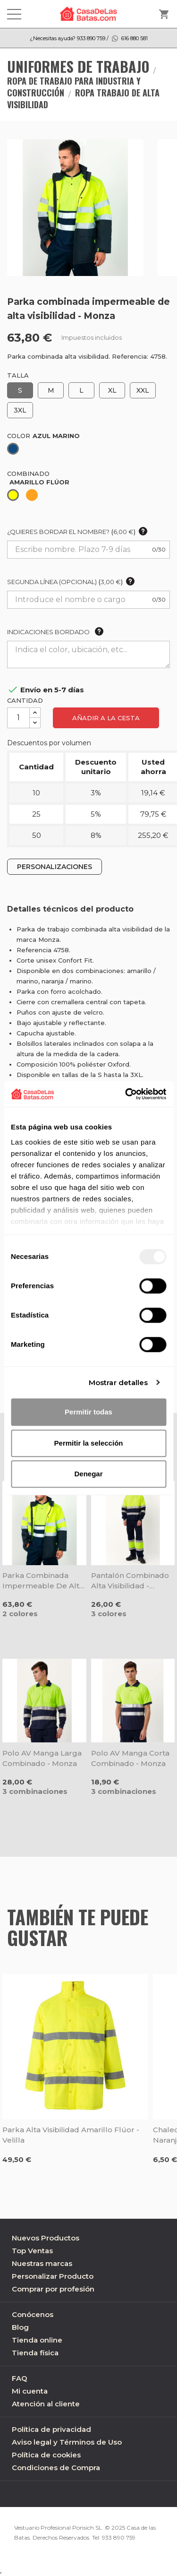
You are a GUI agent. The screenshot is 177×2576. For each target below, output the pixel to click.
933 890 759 (118, 2537)
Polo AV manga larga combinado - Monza (42, 1758)
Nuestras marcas (42, 2263)
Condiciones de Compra (56, 2467)
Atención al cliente (46, 2403)
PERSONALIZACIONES (54, 866)
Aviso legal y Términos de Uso (67, 2442)
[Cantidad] (18, 717)
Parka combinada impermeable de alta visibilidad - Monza (43, 1581)
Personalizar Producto (52, 2276)
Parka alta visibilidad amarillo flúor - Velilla (70, 2135)
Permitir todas (88, 1412)
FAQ (19, 2378)
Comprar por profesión (53, 2288)
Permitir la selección (88, 1443)
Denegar (88, 1474)
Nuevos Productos (45, 2237)
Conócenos (32, 2314)
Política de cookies (46, 2454)
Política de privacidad (51, 2429)
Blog (20, 2327)
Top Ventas (32, 2250)
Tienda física (35, 2352)
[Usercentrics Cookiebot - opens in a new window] (126, 1094)
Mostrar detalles (118, 1382)
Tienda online (37, 2339)
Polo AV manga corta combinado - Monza (130, 1758)
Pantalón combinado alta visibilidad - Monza (130, 1581)
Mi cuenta (30, 2390)
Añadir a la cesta (106, 718)
